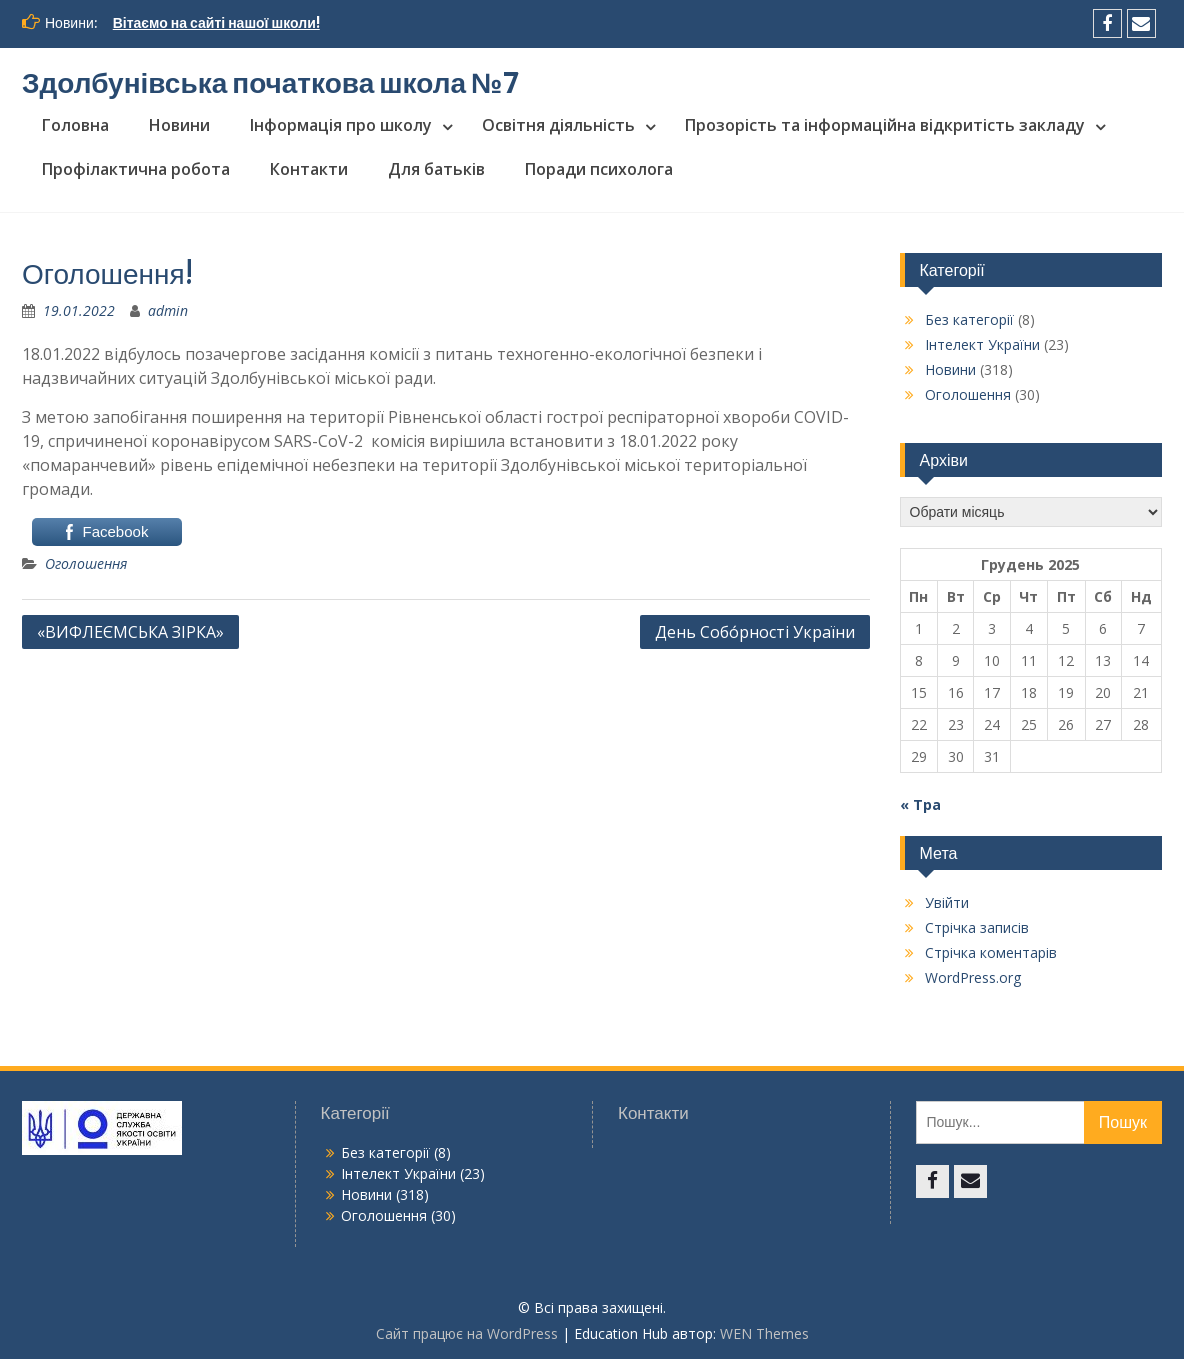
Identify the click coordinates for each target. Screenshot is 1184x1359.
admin (168, 310)
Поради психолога (599, 169)
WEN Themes (764, 1333)
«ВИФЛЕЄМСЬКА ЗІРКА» (130, 632)
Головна (75, 125)
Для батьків (436, 169)
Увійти (947, 902)
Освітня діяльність (558, 125)
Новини (179, 125)
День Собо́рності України (755, 632)
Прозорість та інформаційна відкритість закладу (885, 125)
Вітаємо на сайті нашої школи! (216, 23)
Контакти (309, 169)
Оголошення (86, 563)
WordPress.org (973, 977)
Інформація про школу (341, 125)
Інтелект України (982, 344)
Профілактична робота (136, 169)
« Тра (920, 804)
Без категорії (969, 319)
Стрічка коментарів (991, 952)
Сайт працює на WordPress (467, 1333)
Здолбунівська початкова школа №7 (271, 83)
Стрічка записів (977, 927)
